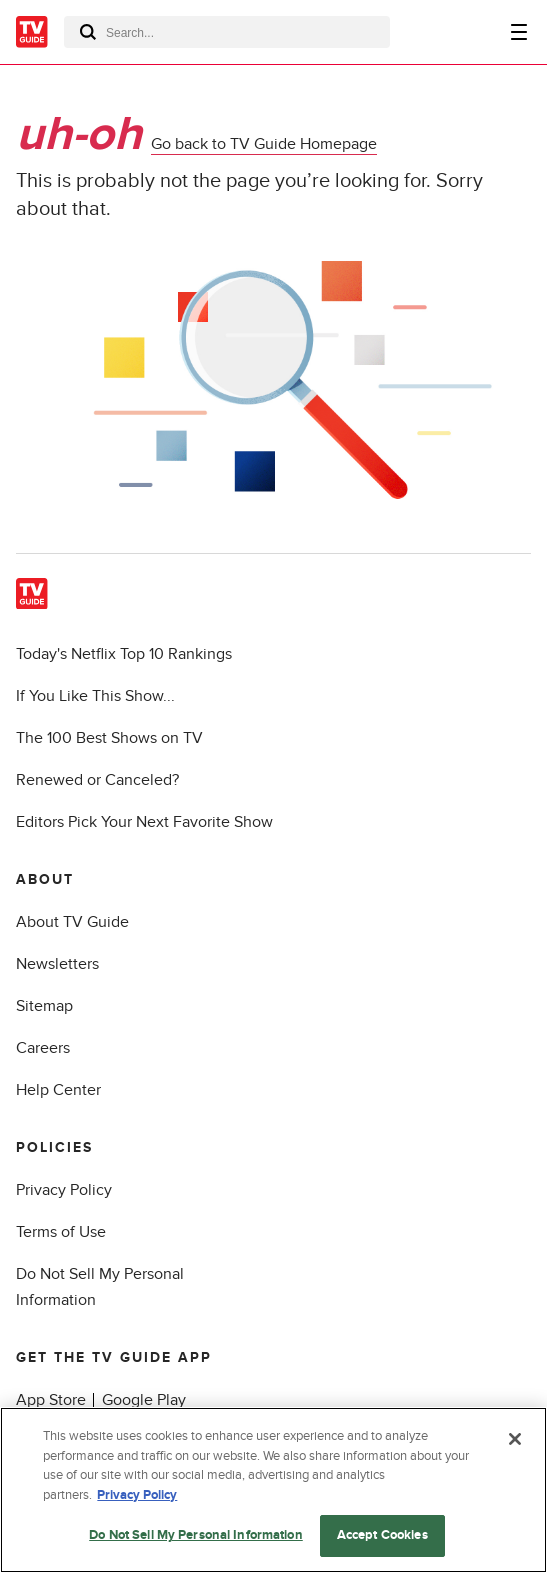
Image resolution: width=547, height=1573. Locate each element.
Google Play (144, 1400)
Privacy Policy (64, 1190)
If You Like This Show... (95, 696)
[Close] (515, 1440)
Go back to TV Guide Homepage (264, 144)
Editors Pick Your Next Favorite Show (144, 822)
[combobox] (227, 32)
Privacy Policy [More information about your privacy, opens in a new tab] (137, 1496)
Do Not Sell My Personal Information (196, 1536)
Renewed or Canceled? (97, 780)
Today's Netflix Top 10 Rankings (124, 654)
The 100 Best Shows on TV (109, 738)
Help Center (58, 1090)
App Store (51, 1400)
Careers (43, 1048)
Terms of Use (61, 1232)
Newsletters (57, 964)
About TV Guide (72, 922)
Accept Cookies (382, 1536)
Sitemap (44, 1006)
